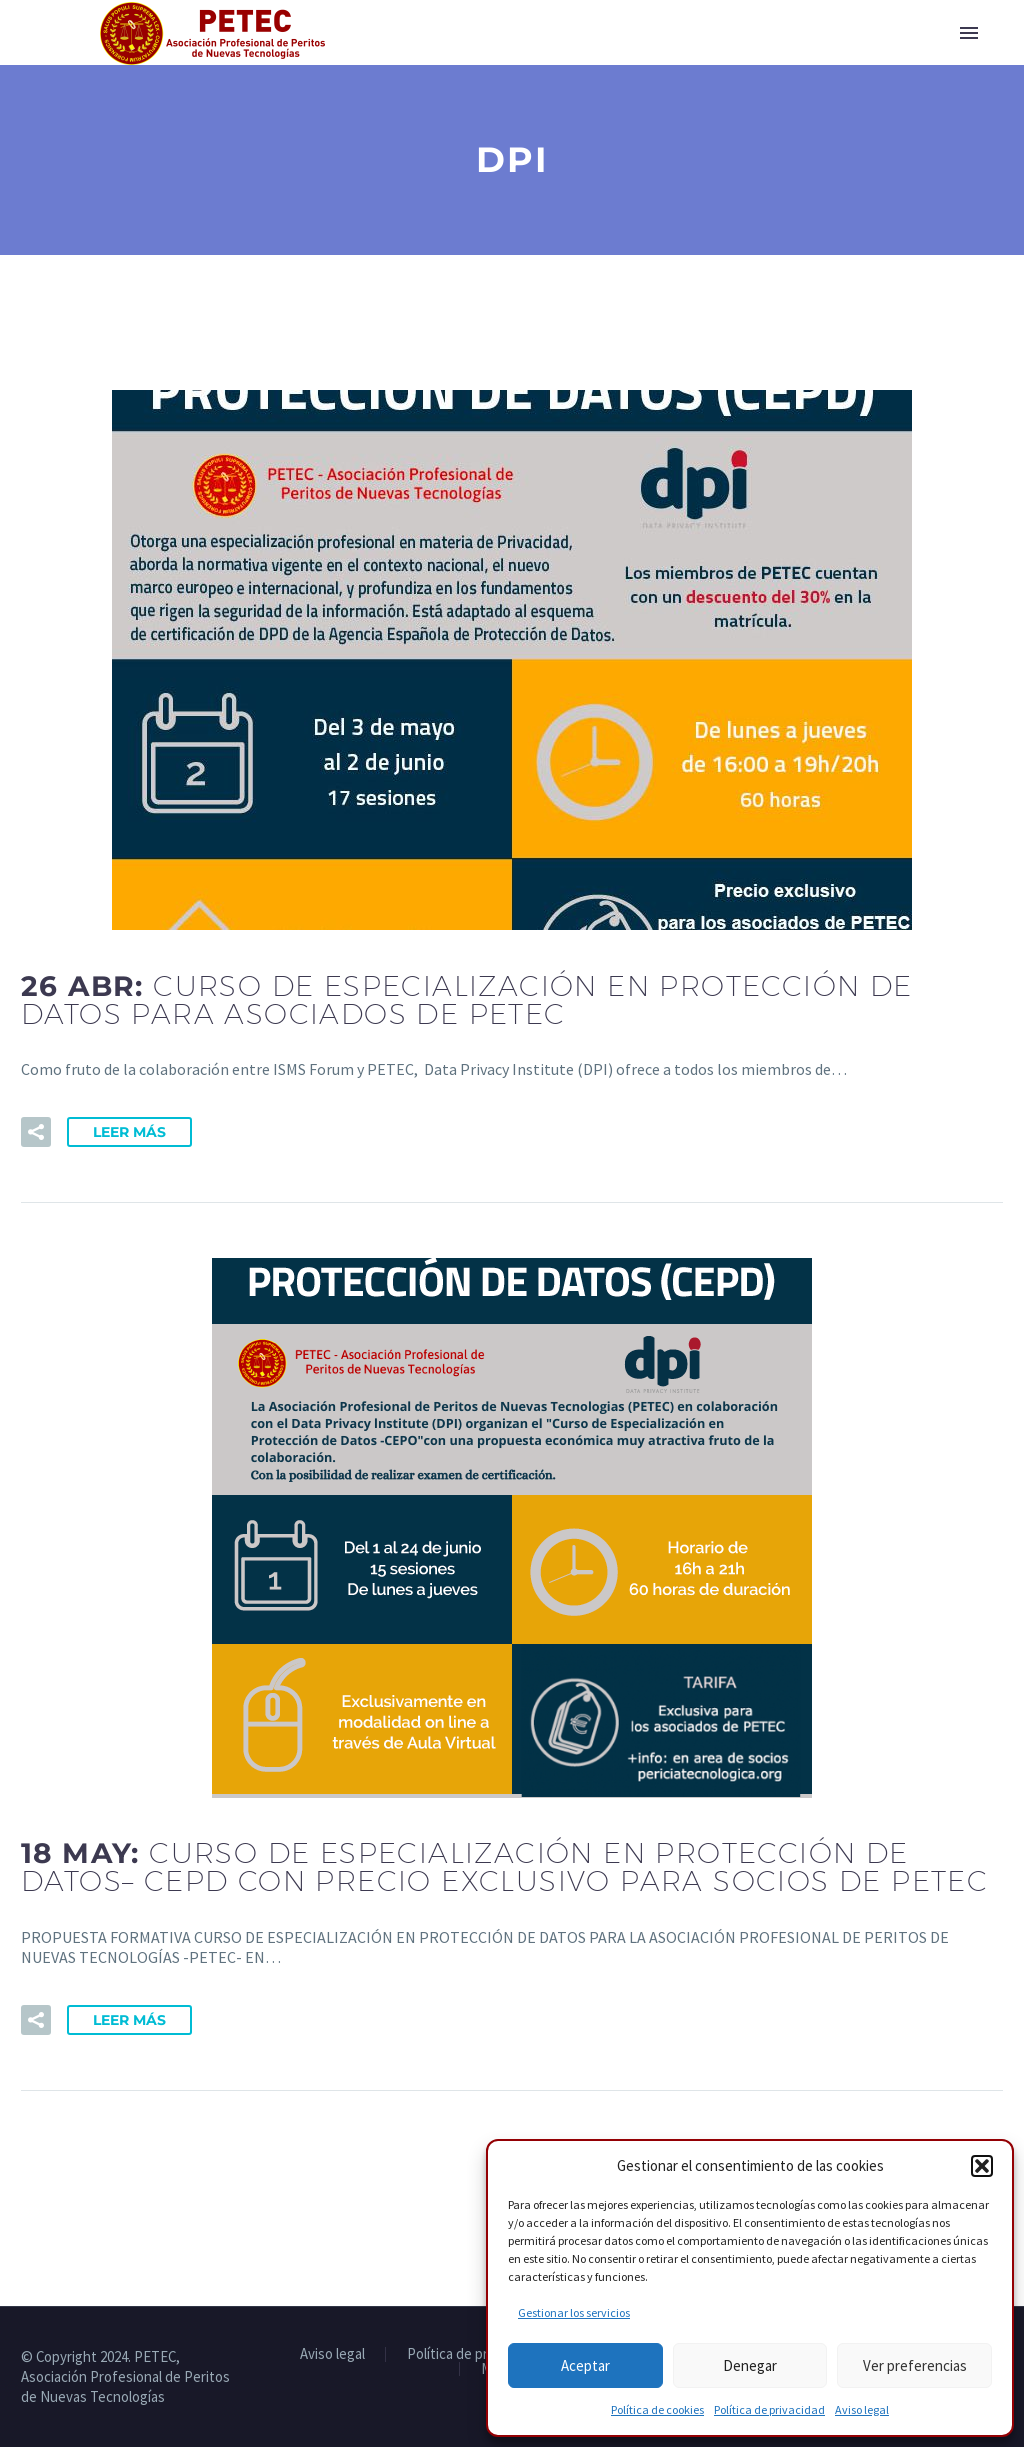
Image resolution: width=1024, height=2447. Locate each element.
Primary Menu (969, 33)
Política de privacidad (769, 2409)
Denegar (750, 2365)
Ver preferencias (915, 2365)
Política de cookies (657, 2409)
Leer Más (129, 1132)
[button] (982, 2166)
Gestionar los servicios (574, 2312)
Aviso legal (862, 2409)
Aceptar (585, 2365)
